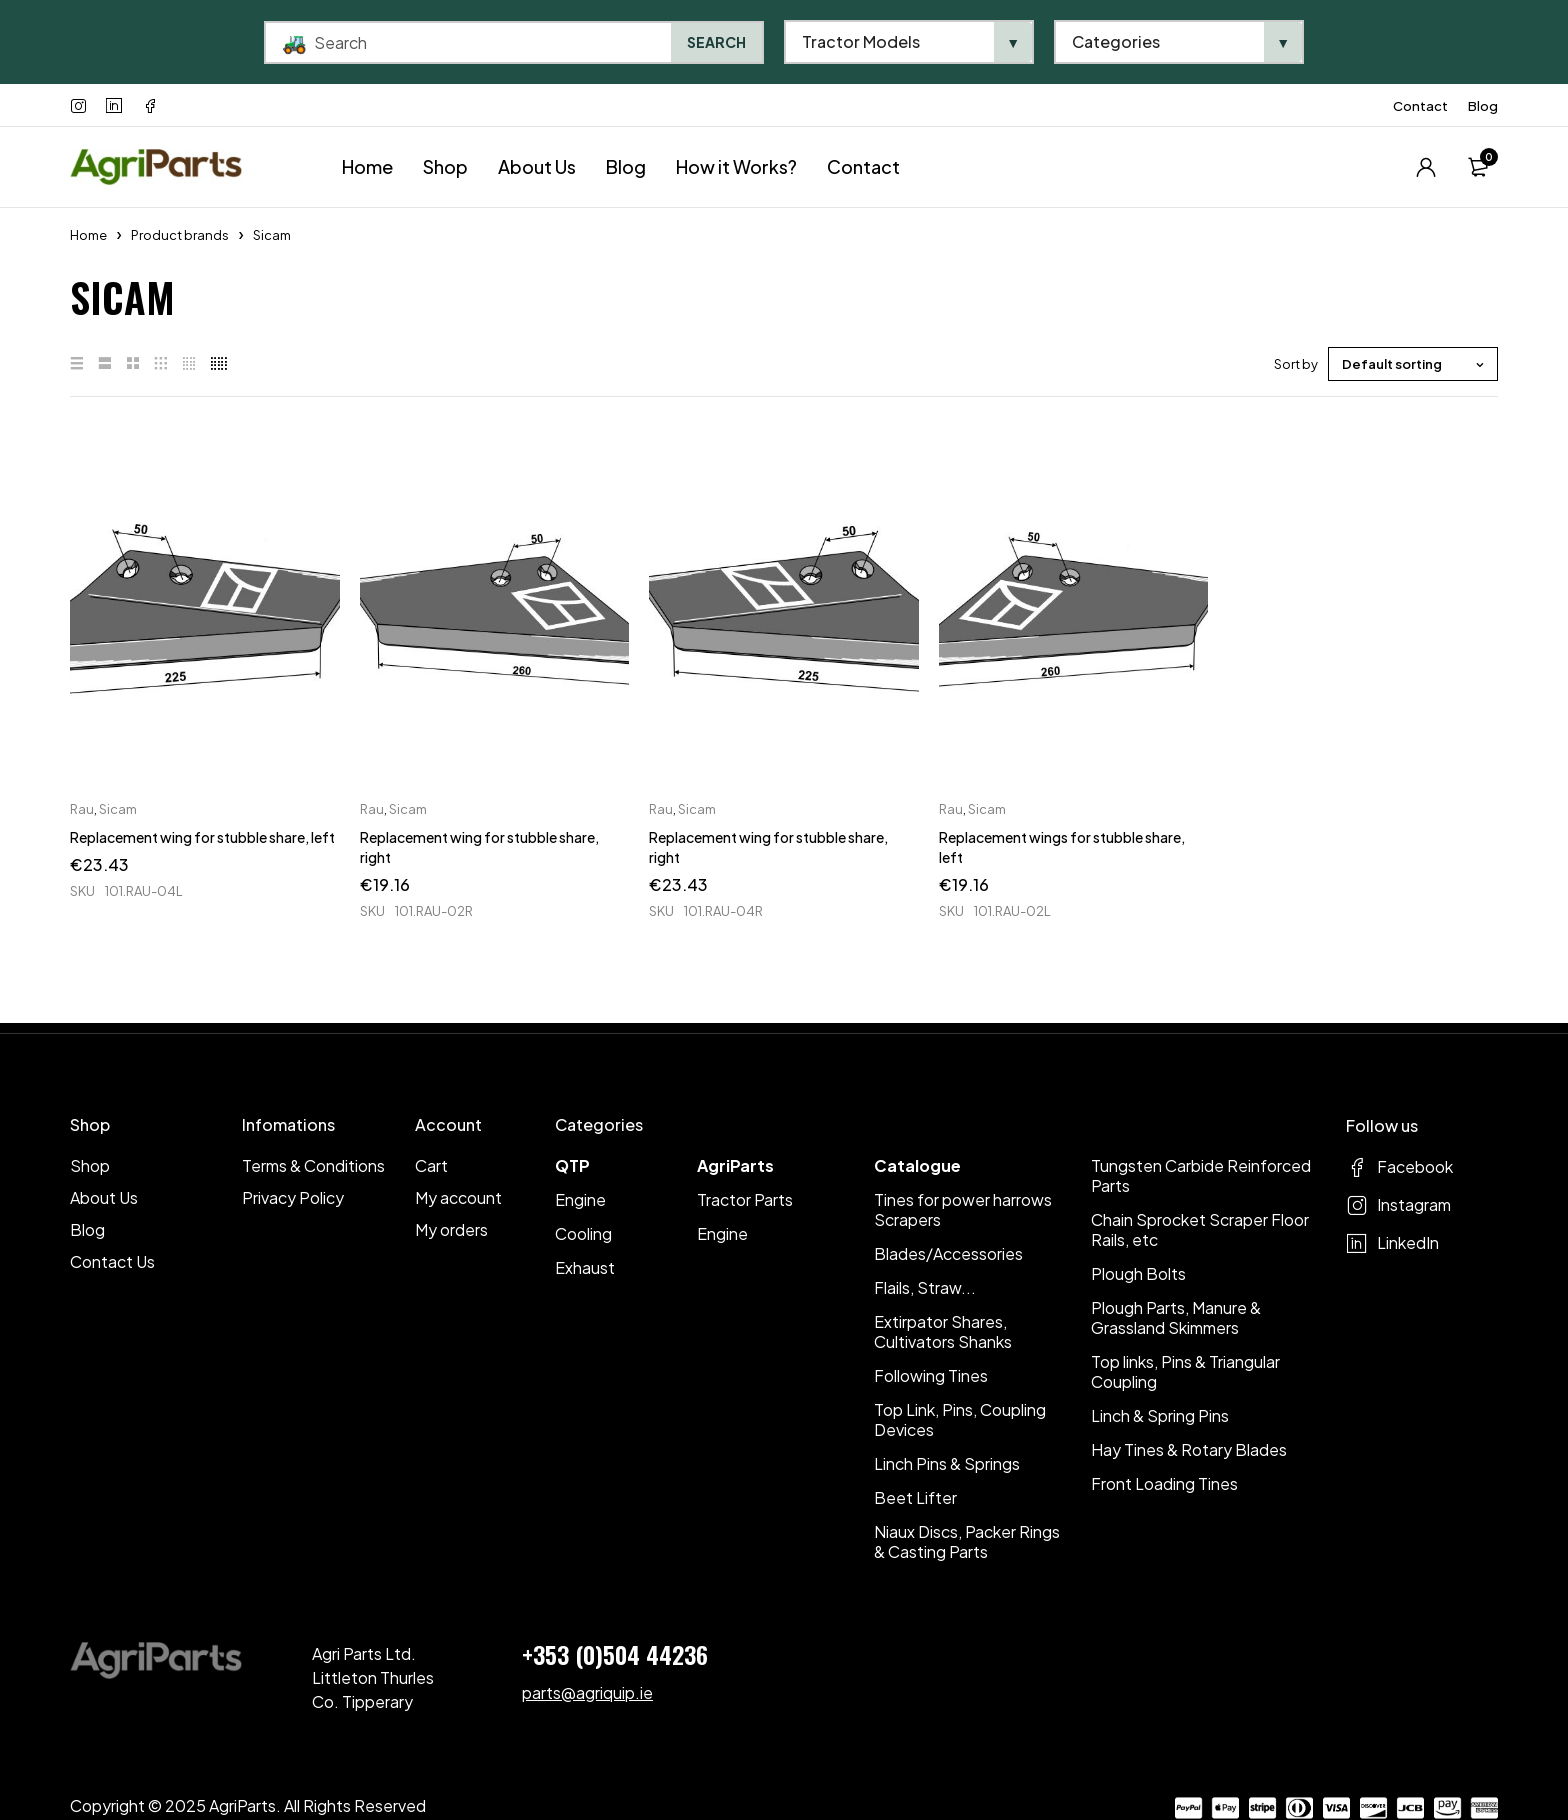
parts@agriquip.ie (587, 1692)
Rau (82, 809)
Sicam (118, 809)
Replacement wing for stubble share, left (202, 837)
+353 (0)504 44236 (615, 1654)
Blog (1483, 106)
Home (88, 235)
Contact (1420, 106)
